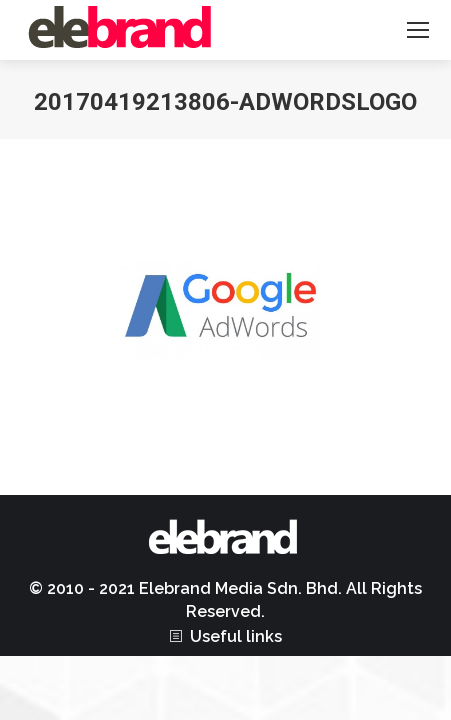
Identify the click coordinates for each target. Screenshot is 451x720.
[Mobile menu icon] (418, 30)
